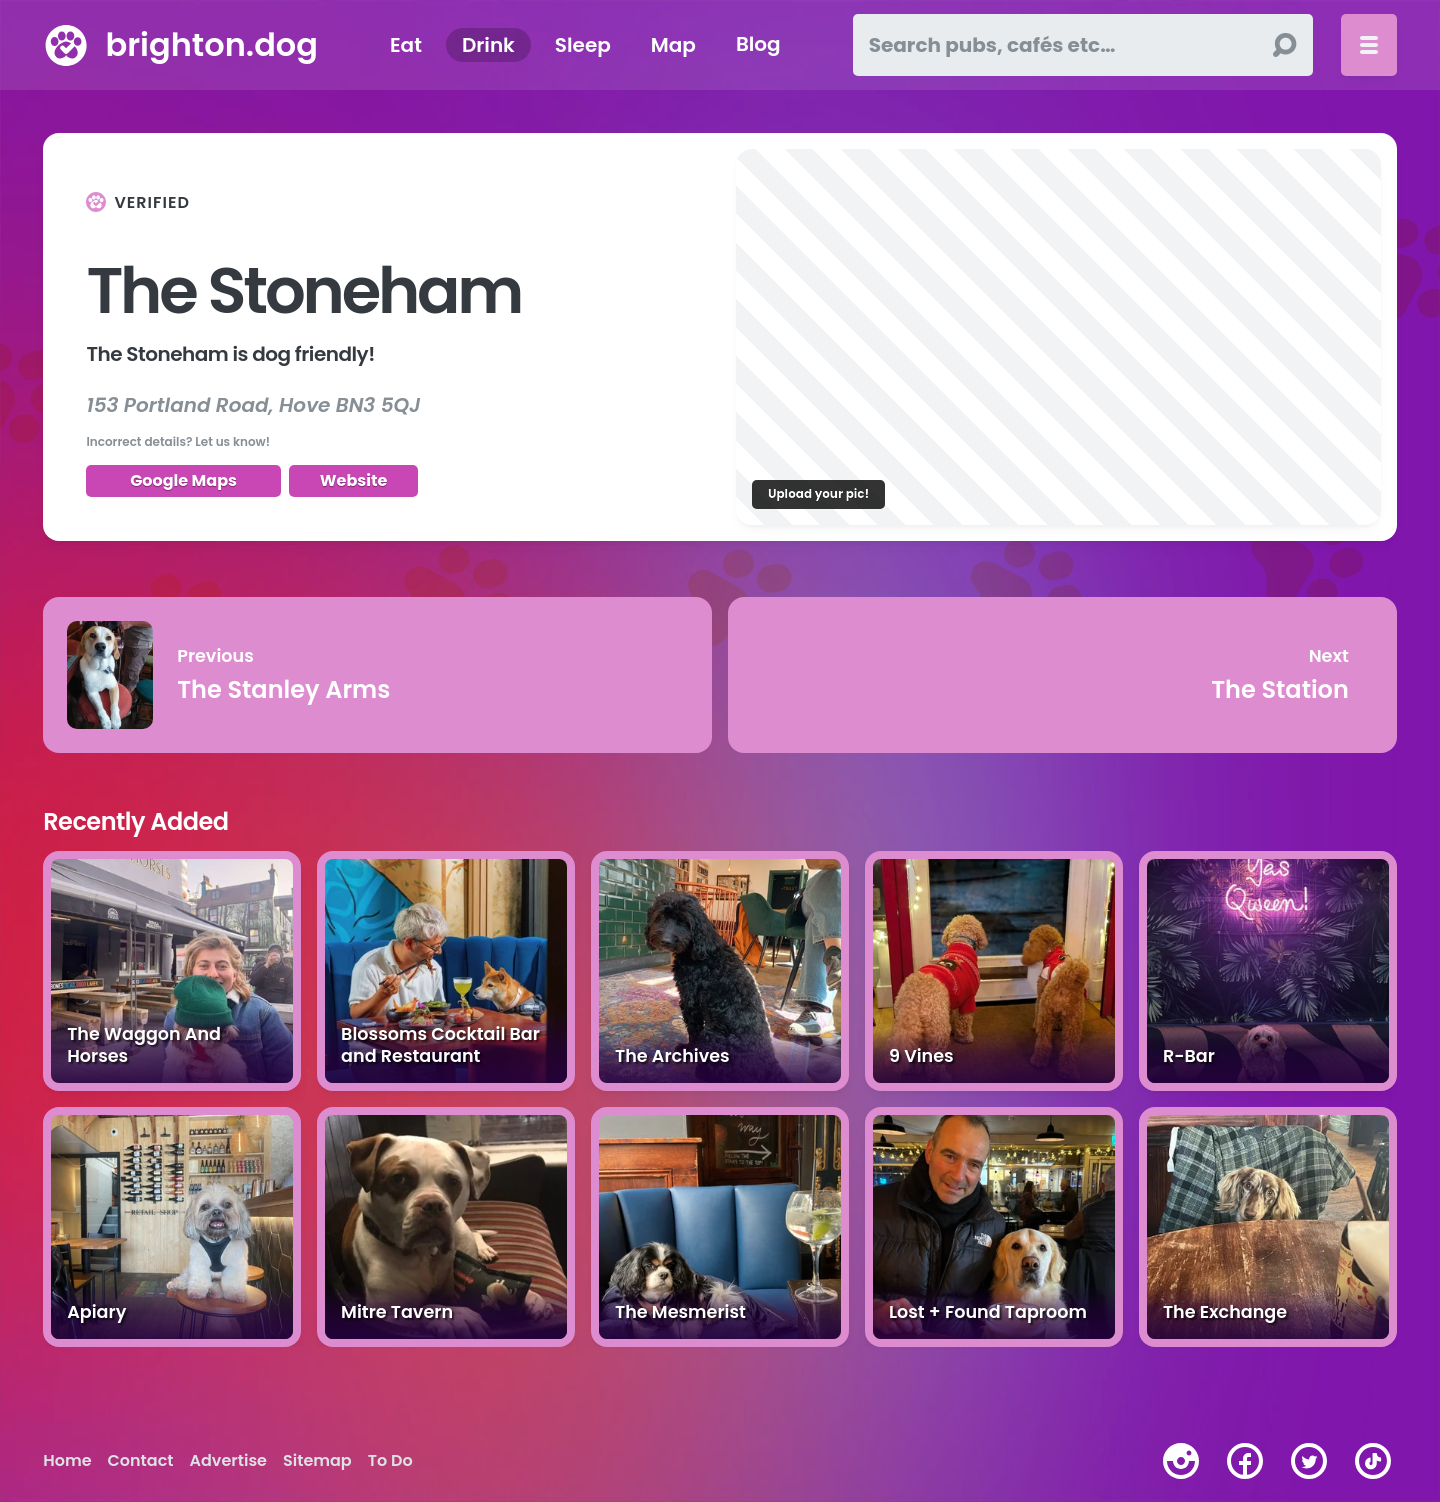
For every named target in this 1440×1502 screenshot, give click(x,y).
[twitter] (1309, 1461)
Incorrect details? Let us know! (178, 441)
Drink (488, 45)
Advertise (228, 1461)
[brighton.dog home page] (66, 45)
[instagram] (1181, 1461)
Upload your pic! (818, 493)
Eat (406, 45)
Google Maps (183, 480)
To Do (390, 1461)
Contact (141, 1461)
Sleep (583, 45)
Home (67, 1461)
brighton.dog (211, 44)
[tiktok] (1373, 1461)
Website (354, 480)
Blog (758, 45)
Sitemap (317, 1461)
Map (673, 45)
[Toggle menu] (1369, 45)
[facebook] (1245, 1461)
